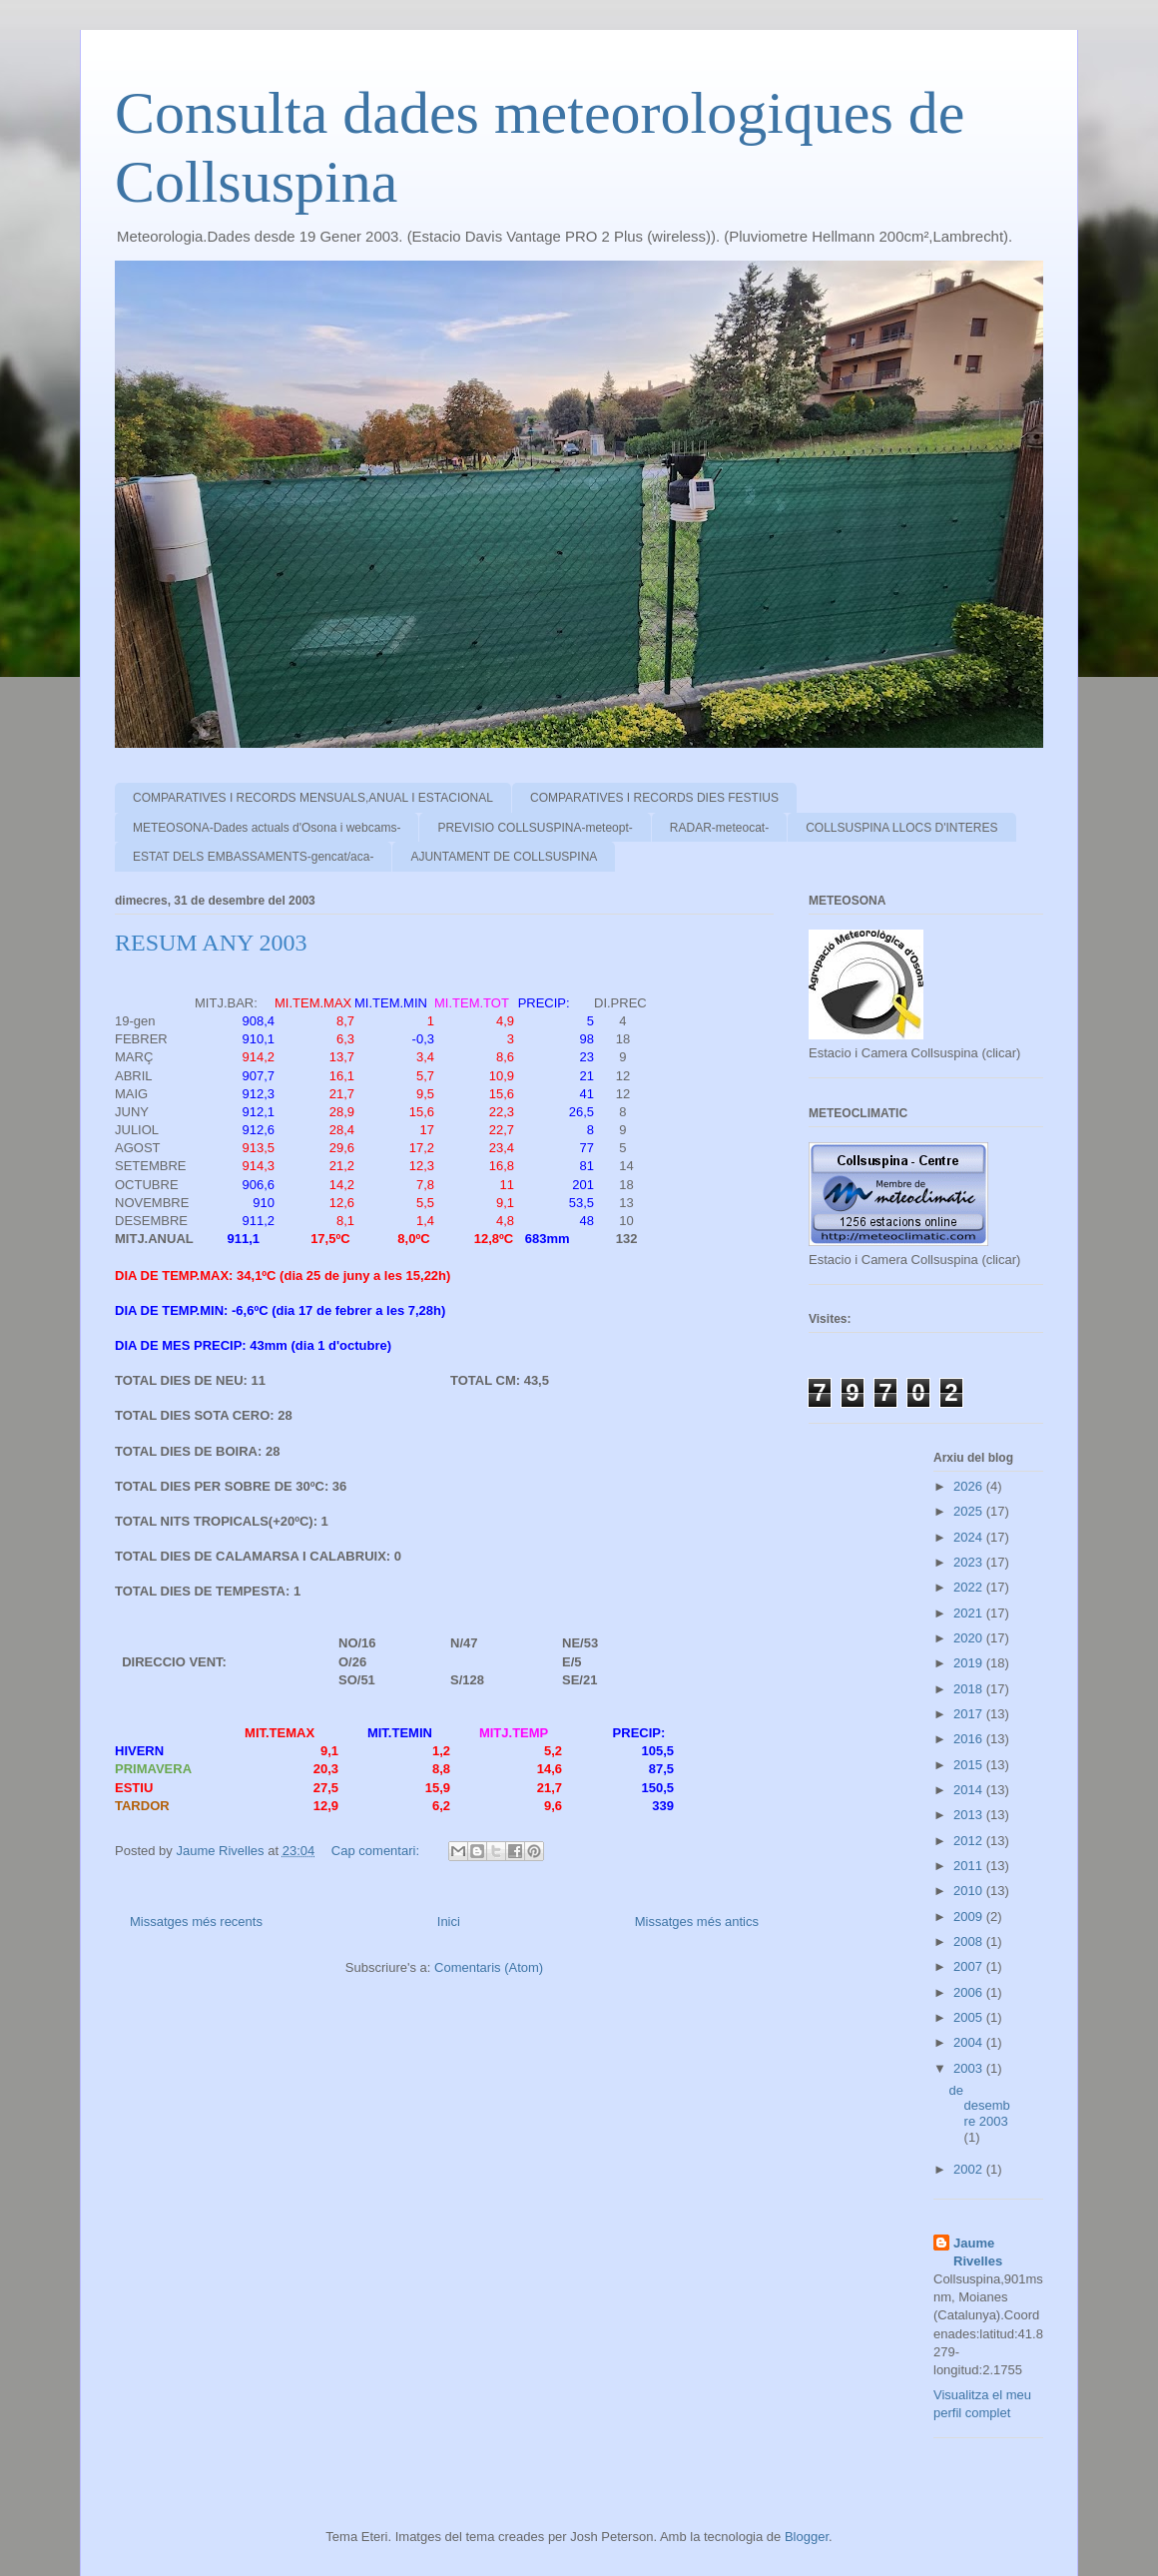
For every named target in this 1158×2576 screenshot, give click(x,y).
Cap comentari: (377, 1850)
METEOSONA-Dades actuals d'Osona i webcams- (266, 828)
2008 (969, 1941)
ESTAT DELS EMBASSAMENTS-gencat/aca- (253, 857)
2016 (969, 1738)
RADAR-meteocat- (719, 828)
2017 (969, 1713)
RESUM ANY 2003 (210, 943)
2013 (969, 1814)
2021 (969, 1613)
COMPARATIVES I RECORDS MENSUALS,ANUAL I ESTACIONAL (313, 798)
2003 (969, 2068)
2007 (969, 1966)
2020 (969, 1637)
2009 (969, 1916)
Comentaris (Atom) (488, 1967)
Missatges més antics (697, 1921)
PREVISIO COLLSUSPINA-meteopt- (534, 828)
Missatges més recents (196, 1921)
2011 (969, 1865)
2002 (969, 2169)
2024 (969, 1537)
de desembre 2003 (979, 2106)
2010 (969, 1890)
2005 (969, 2017)
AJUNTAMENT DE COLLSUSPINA (503, 857)
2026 (969, 1486)
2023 (969, 1562)
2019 (969, 1662)
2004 (969, 2042)
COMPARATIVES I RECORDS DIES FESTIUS (654, 798)
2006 (969, 1992)
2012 (969, 1840)
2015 (969, 1764)
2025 (969, 1511)
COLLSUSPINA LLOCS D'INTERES (901, 828)
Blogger (807, 2536)
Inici (448, 1921)
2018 (969, 1688)
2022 (969, 1587)
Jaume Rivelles (977, 2252)
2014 (969, 1789)
